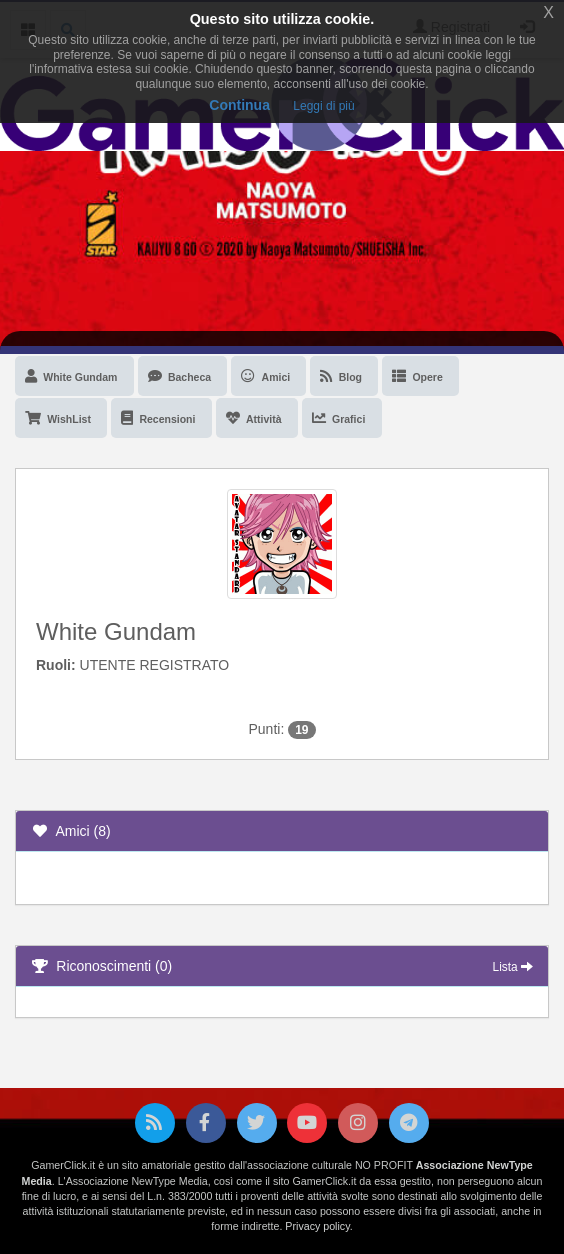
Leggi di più (323, 106)
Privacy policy (317, 1226)
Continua (239, 105)
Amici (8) (71, 831)
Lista (513, 967)
